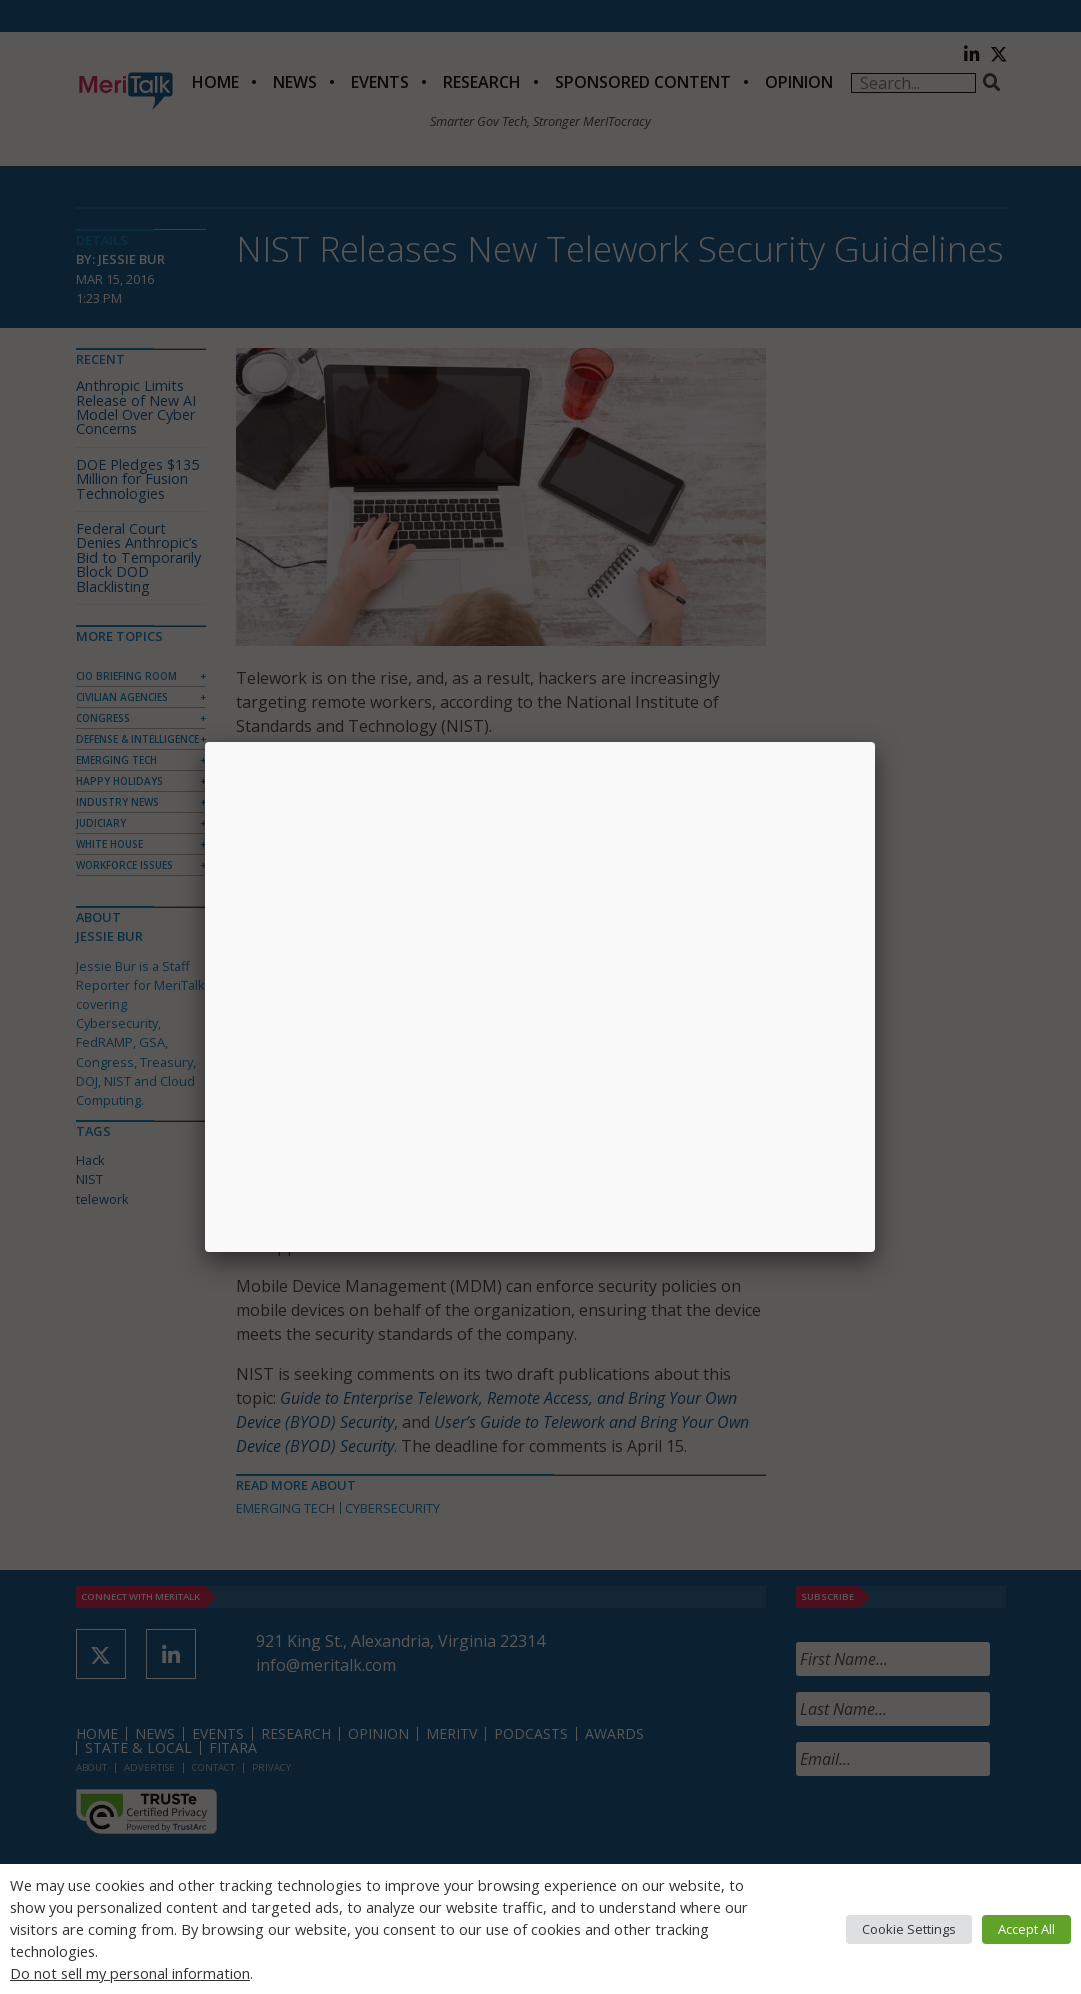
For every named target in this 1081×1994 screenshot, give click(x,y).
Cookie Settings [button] (909, 1929)
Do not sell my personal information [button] (130, 1973)
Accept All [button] (1026, 1929)
